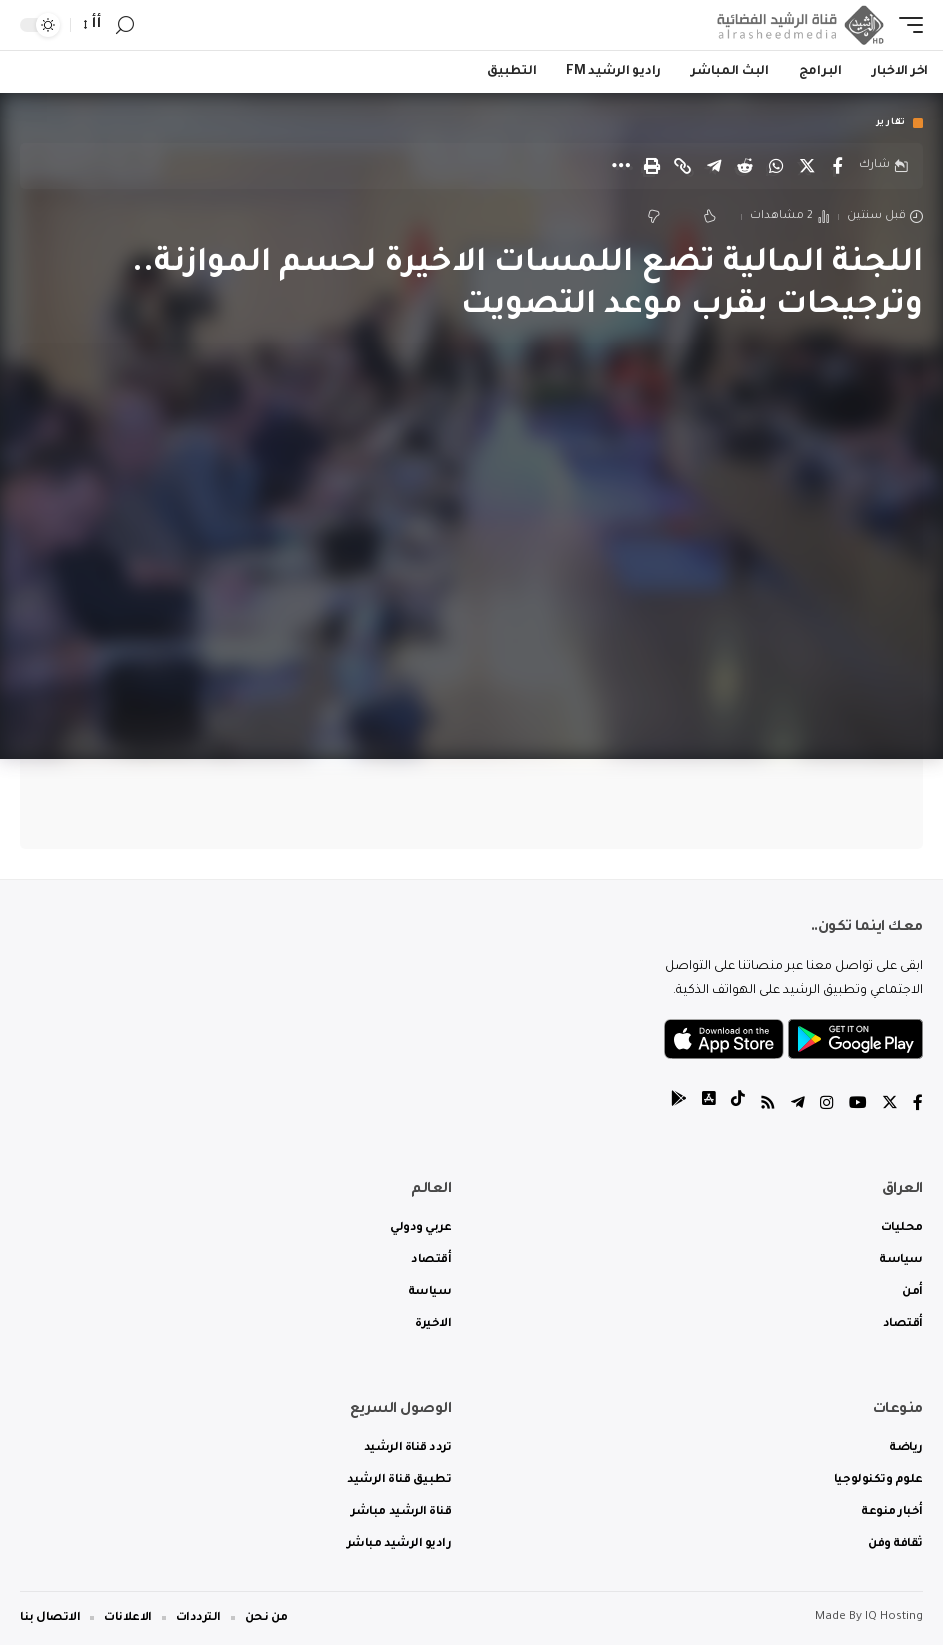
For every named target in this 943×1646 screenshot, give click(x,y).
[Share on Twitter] (807, 166)
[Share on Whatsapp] (776, 166)
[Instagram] (827, 1106)
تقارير (891, 123)
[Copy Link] (683, 166)
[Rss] (768, 1106)
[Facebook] (918, 1106)
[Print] (652, 166)
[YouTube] (858, 1106)
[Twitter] (890, 1106)
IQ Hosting (894, 1618)
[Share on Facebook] (838, 166)
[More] (621, 166)
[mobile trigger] (906, 25)
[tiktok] (738, 1106)
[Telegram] (798, 1106)
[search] (125, 25)
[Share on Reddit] (745, 166)
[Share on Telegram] (714, 166)
